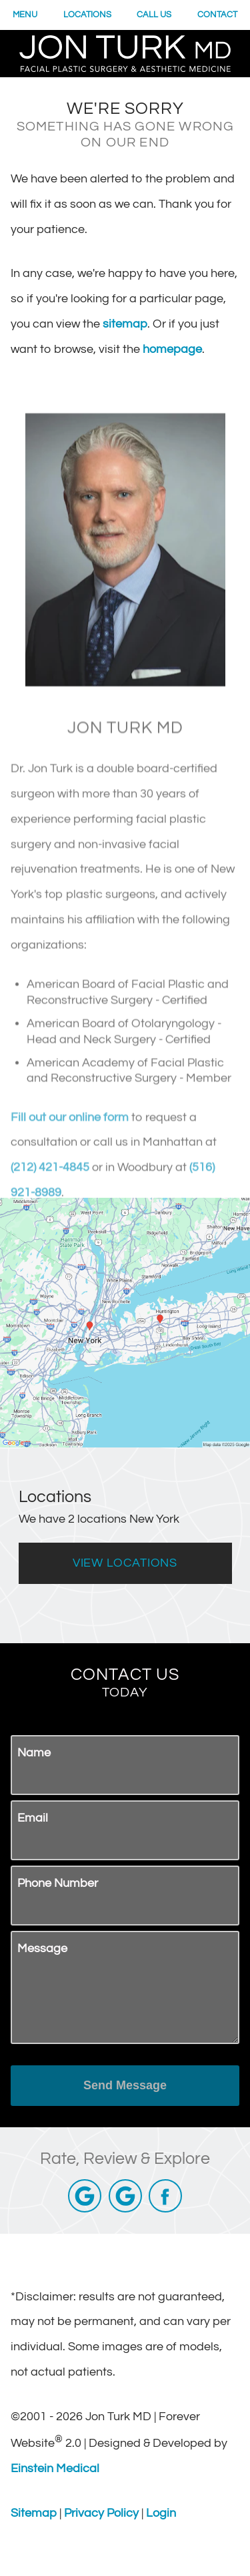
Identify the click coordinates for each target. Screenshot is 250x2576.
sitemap (161, 324)
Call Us (155, 14)
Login (161, 2513)
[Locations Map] (125, 1322)
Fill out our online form (70, 1169)
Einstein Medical (55, 2468)
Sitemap (34, 2513)
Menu (26, 14)
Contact (218, 14)
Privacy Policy (101, 2513)
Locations (88, 14)
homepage (199, 349)
